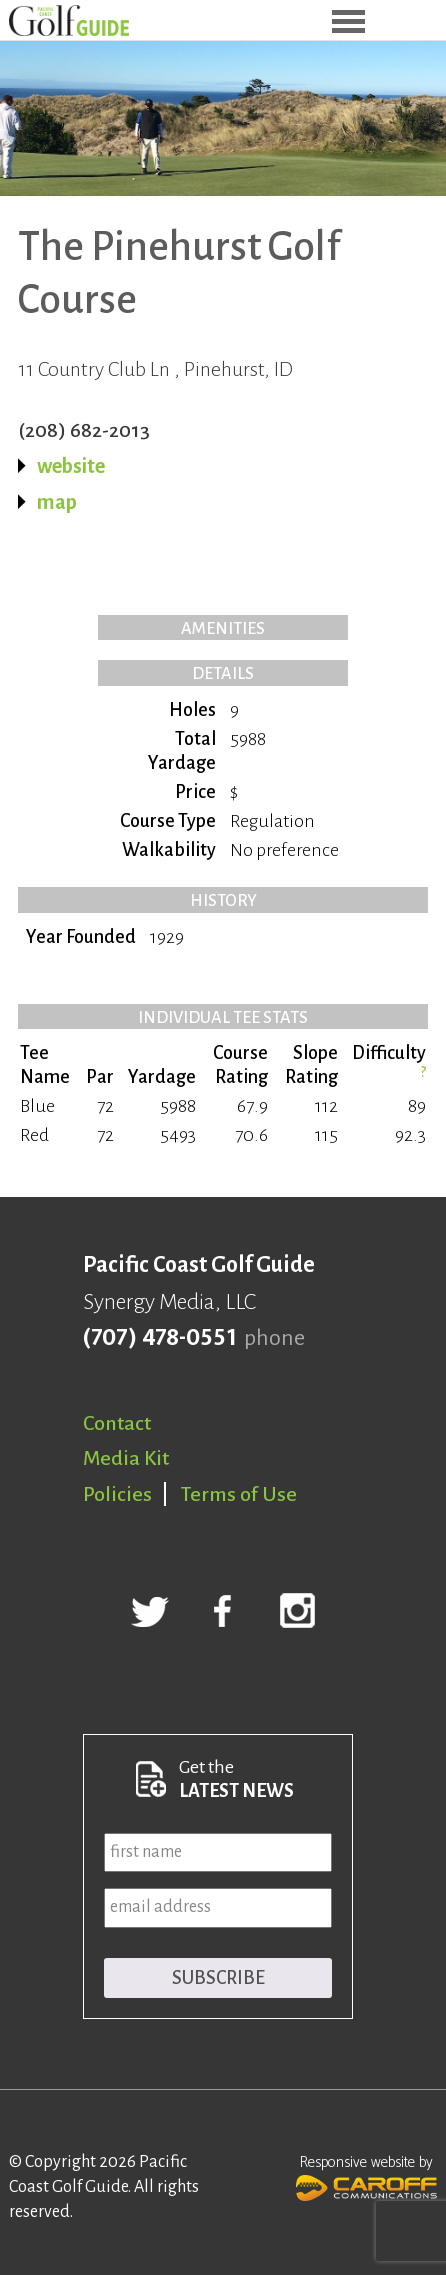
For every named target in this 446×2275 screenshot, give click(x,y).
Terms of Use (239, 1494)
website (71, 466)
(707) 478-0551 (159, 1338)
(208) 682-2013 (84, 430)
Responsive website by (366, 2176)
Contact (117, 1423)
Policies (117, 1494)
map (57, 502)
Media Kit (126, 1458)
